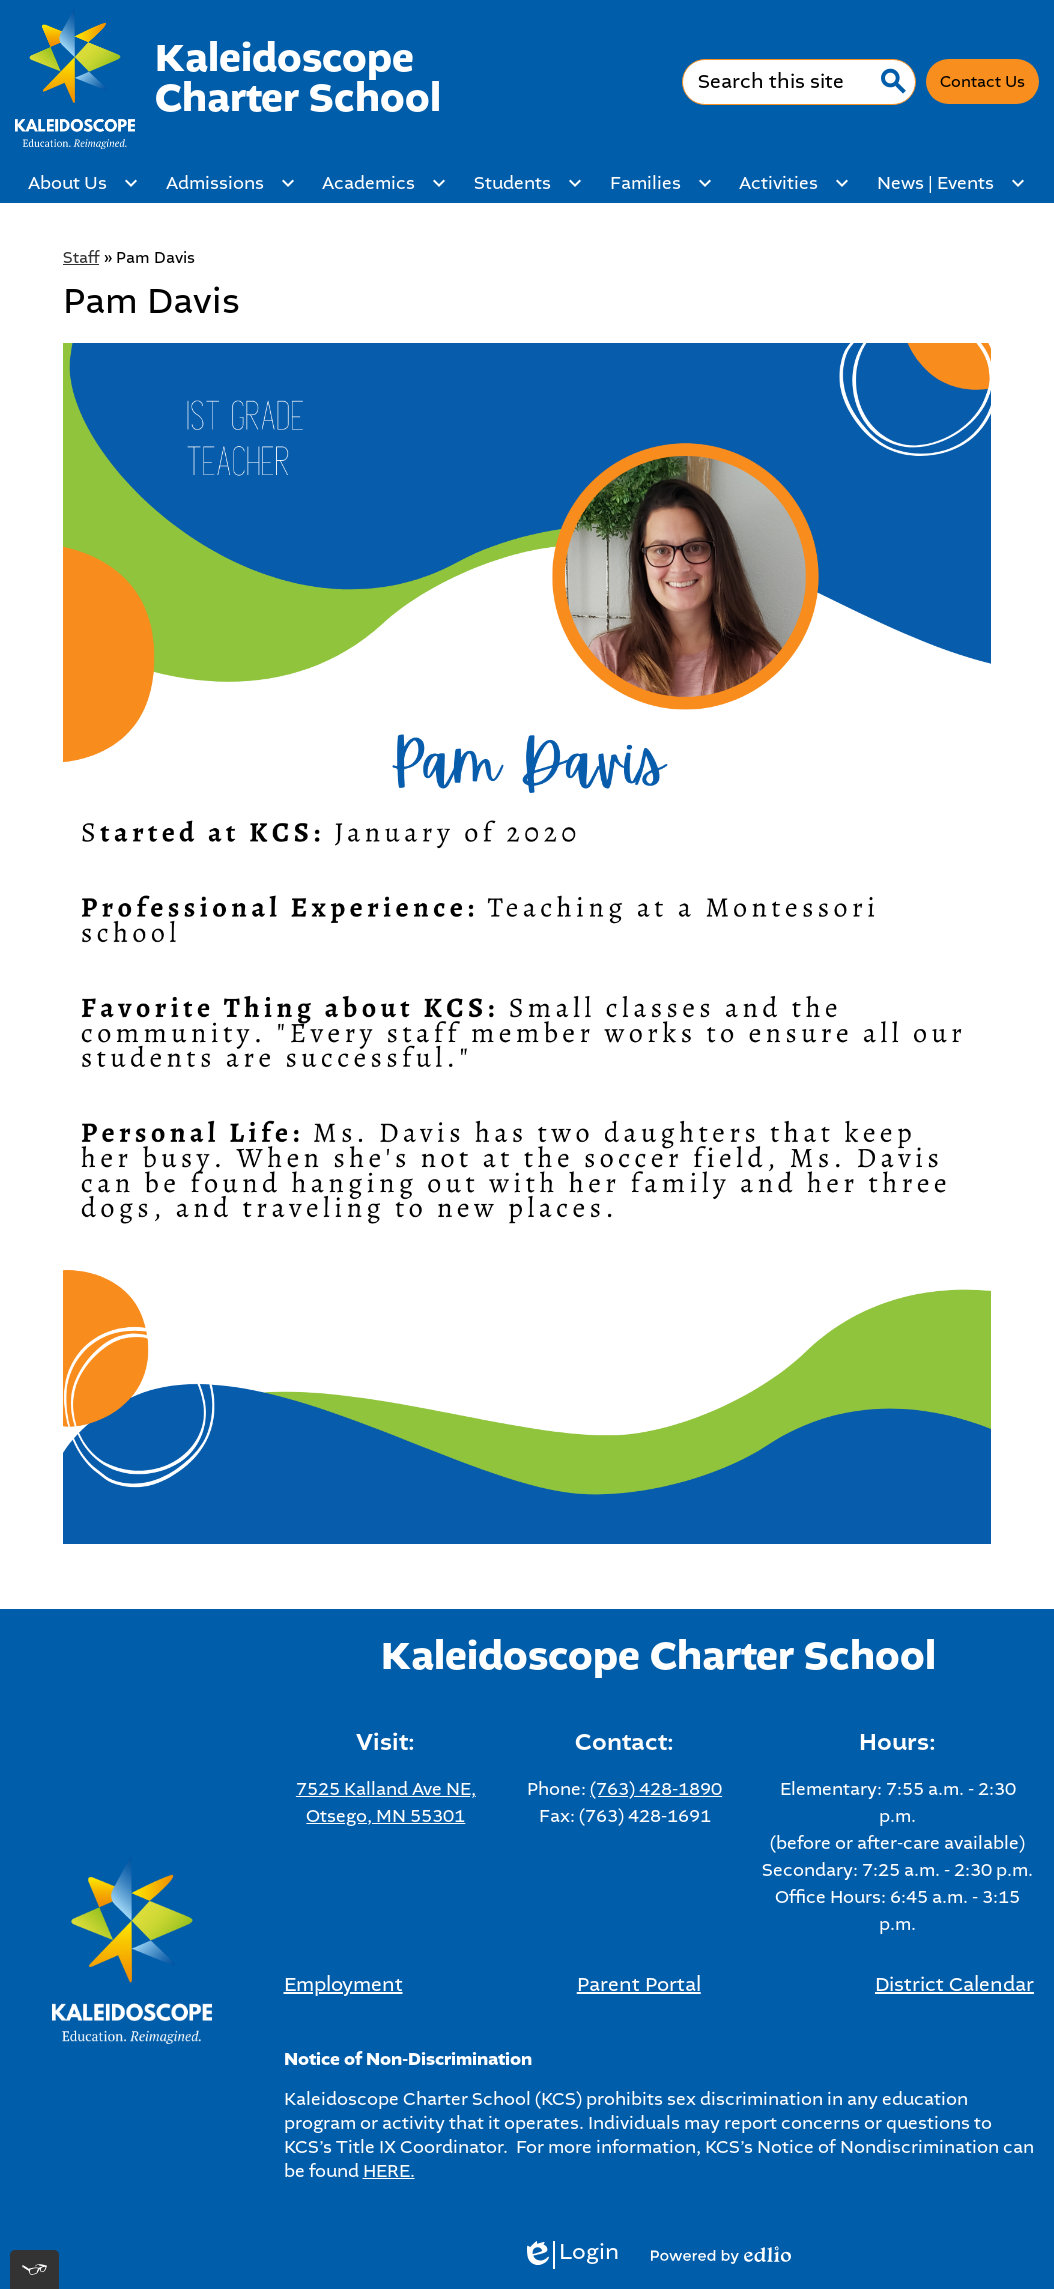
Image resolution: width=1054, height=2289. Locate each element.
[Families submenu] (661, 183)
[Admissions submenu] (231, 183)
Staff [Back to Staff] (81, 257)
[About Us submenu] (83, 183)
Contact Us (982, 81)
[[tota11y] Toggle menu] (34, 2269)
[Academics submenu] (384, 183)
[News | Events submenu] (951, 183)
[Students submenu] (528, 183)
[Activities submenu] (794, 183)
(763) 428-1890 (656, 1789)
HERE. (389, 2171)
